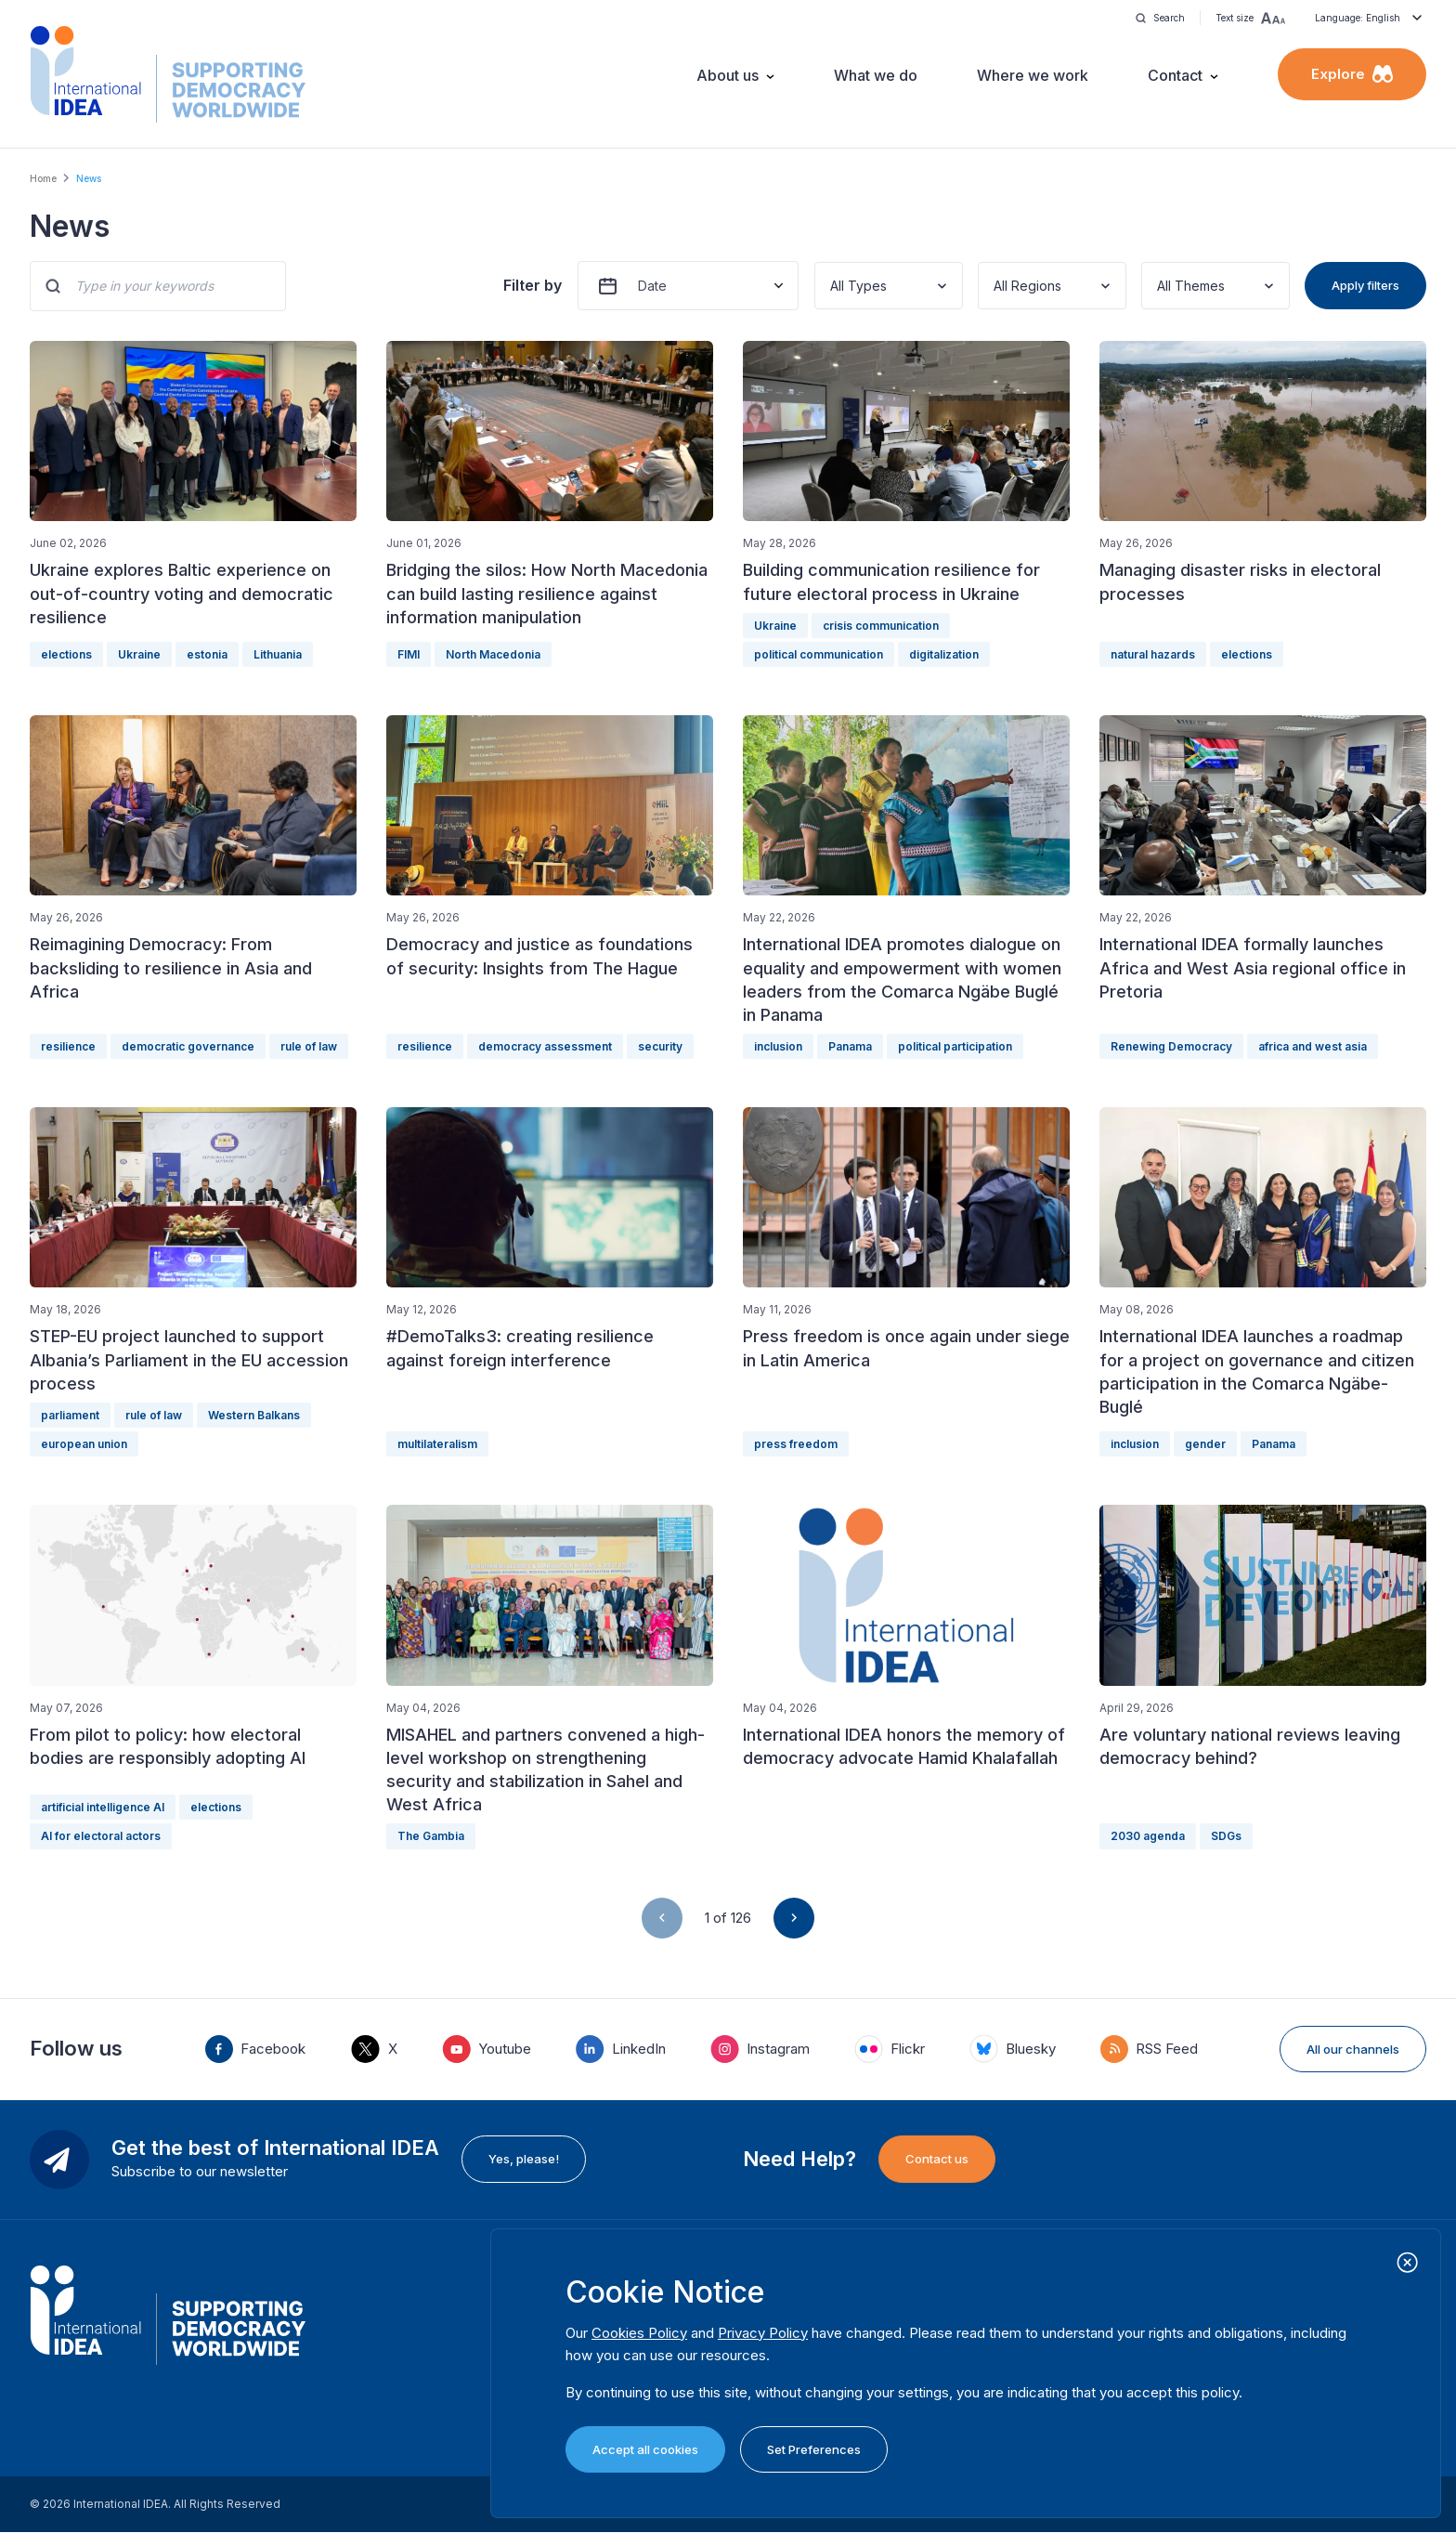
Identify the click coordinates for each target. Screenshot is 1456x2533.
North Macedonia (493, 654)
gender (1205, 1444)
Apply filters (1365, 285)
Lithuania (278, 654)
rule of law (308, 1046)
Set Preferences (814, 2449)
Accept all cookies (645, 2449)
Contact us (936, 2158)
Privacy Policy (763, 2333)
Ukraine (139, 654)
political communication (818, 654)
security (660, 1046)
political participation (955, 1046)
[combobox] (832, 286)
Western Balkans (254, 1415)
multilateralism (437, 1444)
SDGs (1226, 1836)
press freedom (796, 1444)
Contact (1175, 75)
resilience (68, 1046)
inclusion (778, 1046)
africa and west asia (1312, 1046)
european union (84, 1444)
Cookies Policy (639, 2333)
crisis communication (881, 626)
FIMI (408, 654)
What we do (875, 75)
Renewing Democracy (1171, 1046)
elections (66, 654)
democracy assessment (545, 1046)
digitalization (944, 654)
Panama (850, 1046)
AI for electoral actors (101, 1836)
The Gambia (430, 1836)
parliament (70, 1415)
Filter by (532, 285)
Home (43, 178)
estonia (207, 654)
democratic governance (188, 1046)
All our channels (1352, 2049)
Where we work (1032, 75)
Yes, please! (523, 2158)
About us (727, 75)
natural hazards (1153, 654)
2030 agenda (1148, 1836)
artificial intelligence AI (102, 1807)
